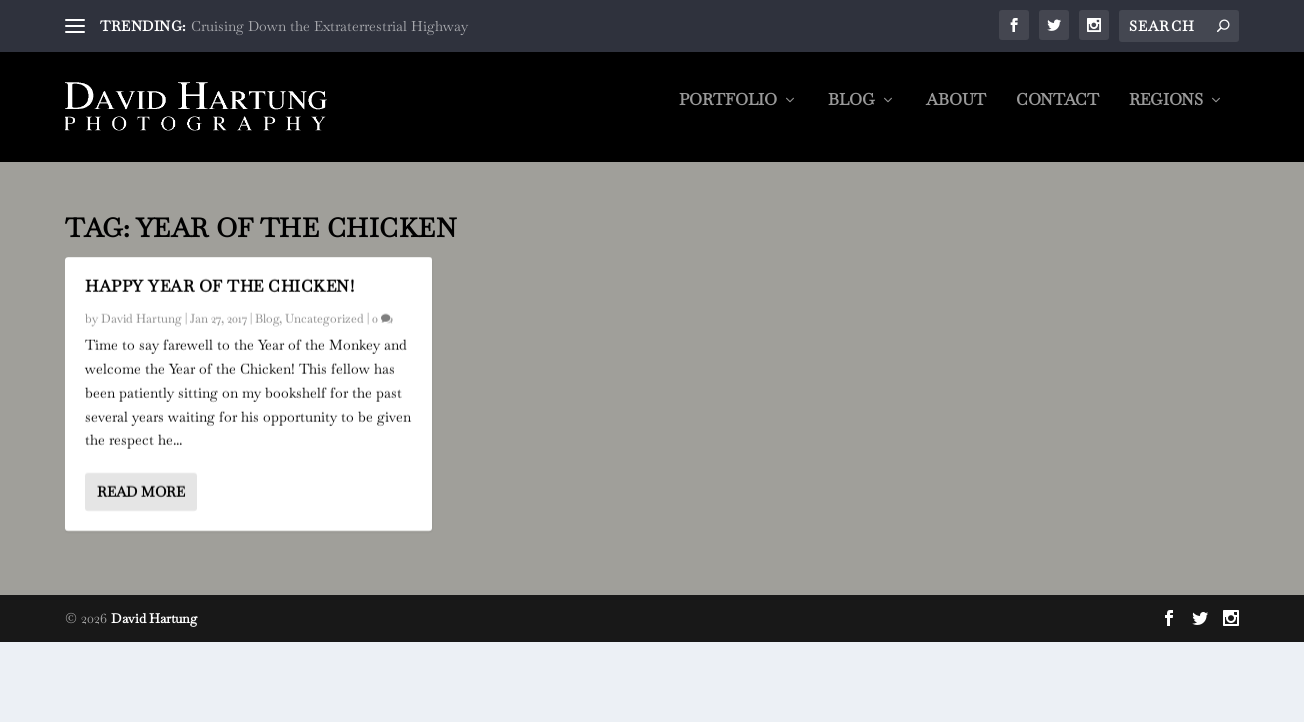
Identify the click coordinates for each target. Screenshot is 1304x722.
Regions (1166, 115)
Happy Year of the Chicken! (219, 286)
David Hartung (141, 319)
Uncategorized (324, 319)
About (956, 115)
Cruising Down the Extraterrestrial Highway (329, 26)
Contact (1057, 115)
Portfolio (728, 115)
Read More (141, 492)
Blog (851, 115)
